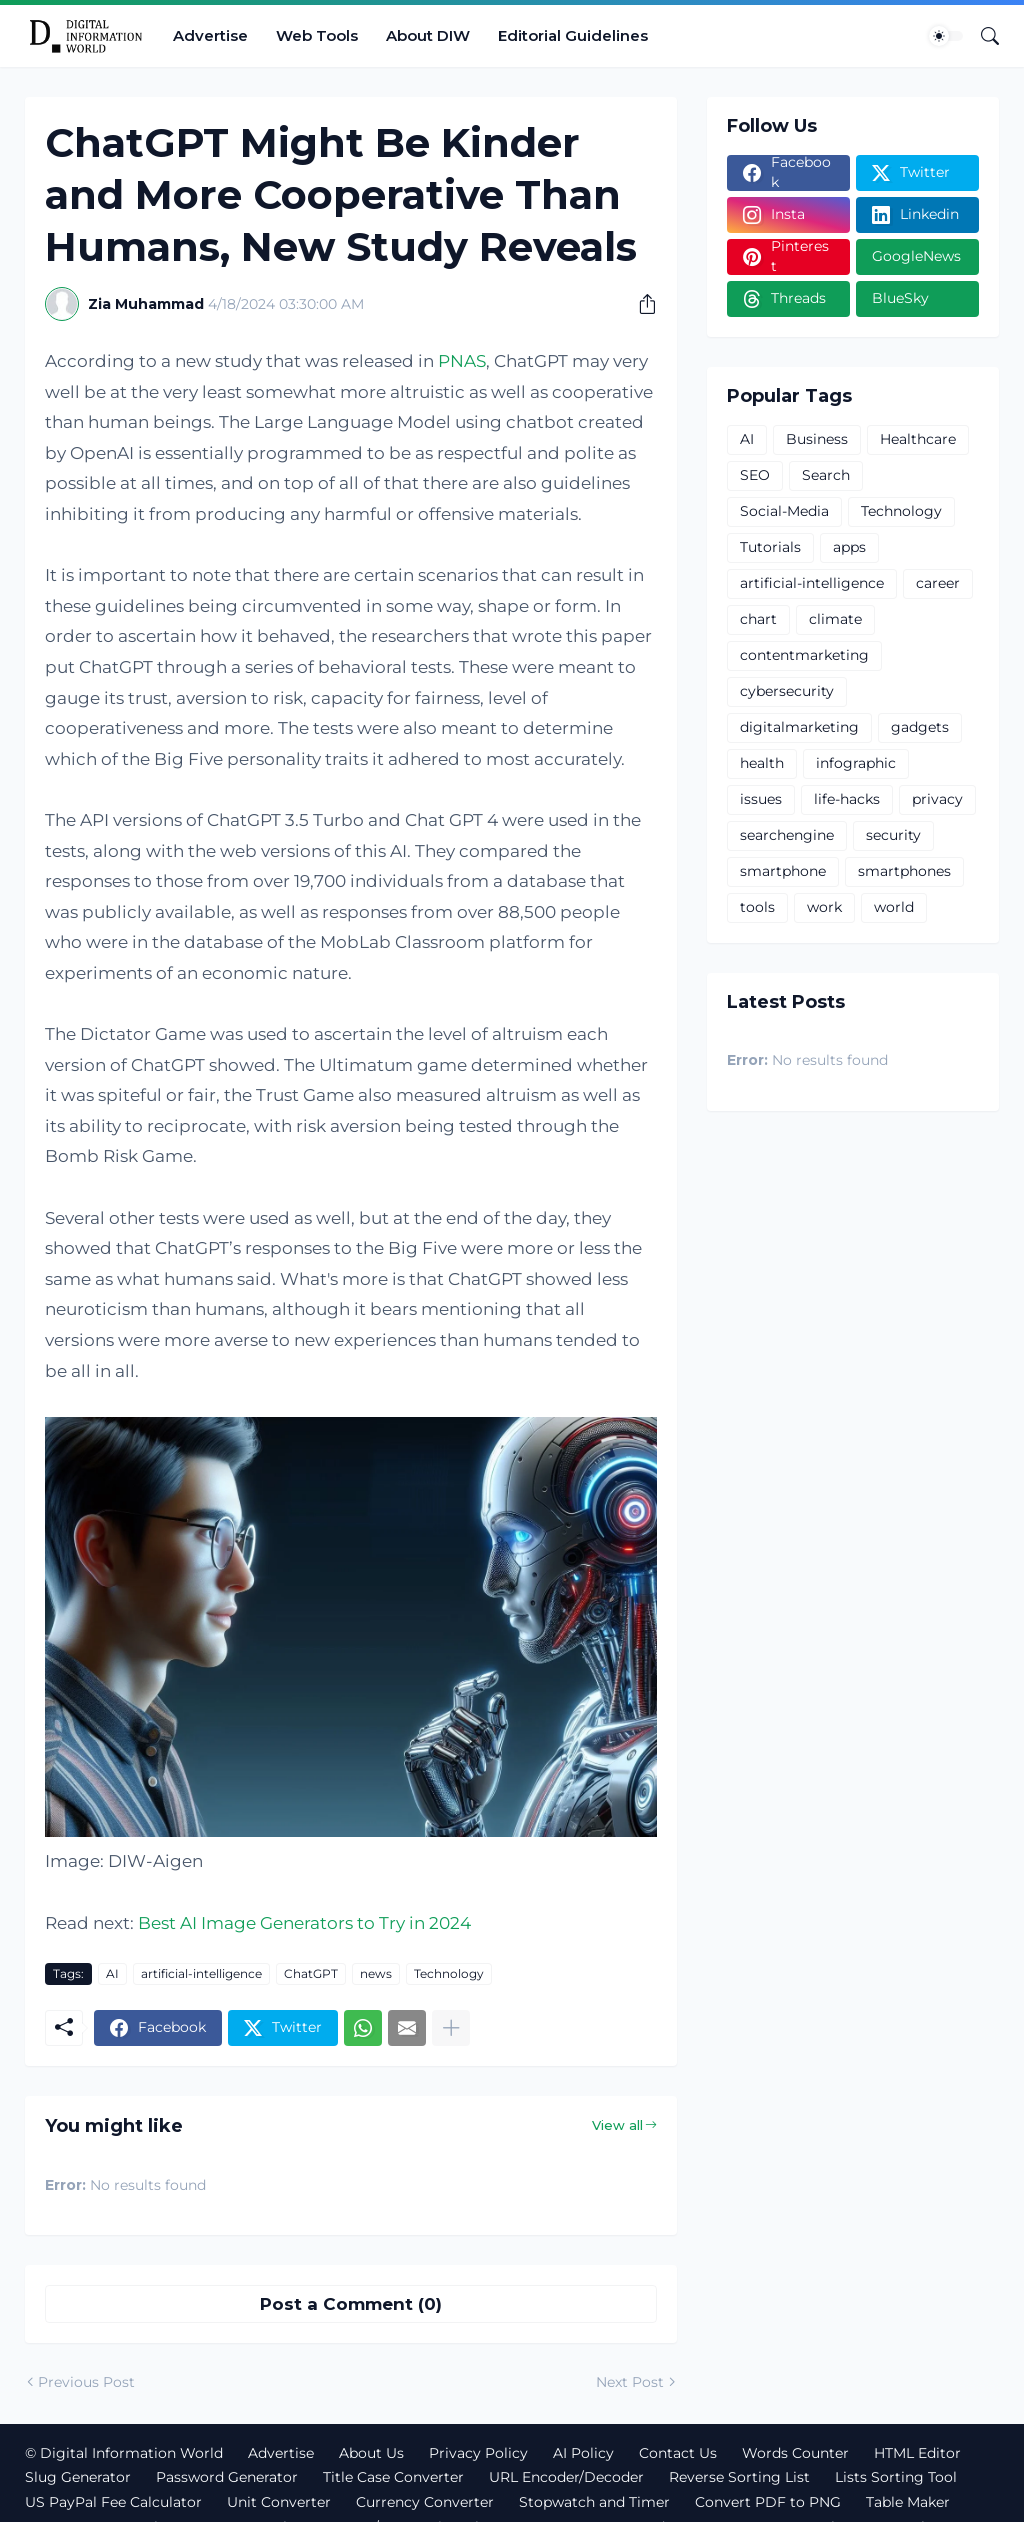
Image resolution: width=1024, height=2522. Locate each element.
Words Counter (795, 2453)
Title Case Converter (393, 2477)
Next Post (630, 2382)
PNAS (462, 361)
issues (761, 799)
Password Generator (227, 2477)
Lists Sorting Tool (896, 2477)
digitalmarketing (799, 727)
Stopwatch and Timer (594, 2502)
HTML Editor (917, 2453)
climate (835, 619)
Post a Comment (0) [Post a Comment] (351, 2304)
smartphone (783, 871)
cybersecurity (787, 691)
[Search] (982, 36)
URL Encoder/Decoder (566, 2477)
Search (826, 475)
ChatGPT (311, 1973)
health (762, 763)
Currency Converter (425, 2502)
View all (617, 2125)
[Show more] (451, 2028)
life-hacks (847, 799)
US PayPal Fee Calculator (113, 2502)
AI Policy (583, 2453)
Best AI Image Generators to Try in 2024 (304, 1923)
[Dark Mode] (946, 36)
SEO (755, 475)
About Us (371, 2453)
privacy (937, 799)
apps (849, 547)
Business (817, 439)
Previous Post (86, 2382)
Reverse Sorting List (739, 2477)
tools (757, 907)
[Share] (640, 304)
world (894, 907)
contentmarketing (804, 655)
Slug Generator (78, 2477)
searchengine (787, 835)
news (376, 1973)
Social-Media (784, 511)
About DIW (428, 35)
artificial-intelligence (201, 1973)
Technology (449, 1973)
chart (758, 619)
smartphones (904, 871)
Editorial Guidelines (573, 35)
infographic (856, 763)
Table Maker (908, 2502)
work (824, 907)
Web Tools (317, 35)
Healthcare (918, 439)
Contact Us (678, 2453)
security (893, 835)
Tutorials (770, 547)
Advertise (210, 35)
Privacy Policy (478, 2453)
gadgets (920, 727)
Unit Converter (279, 2502)
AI (112, 1973)
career (938, 583)
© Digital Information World (124, 2453)
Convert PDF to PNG (768, 2502)
